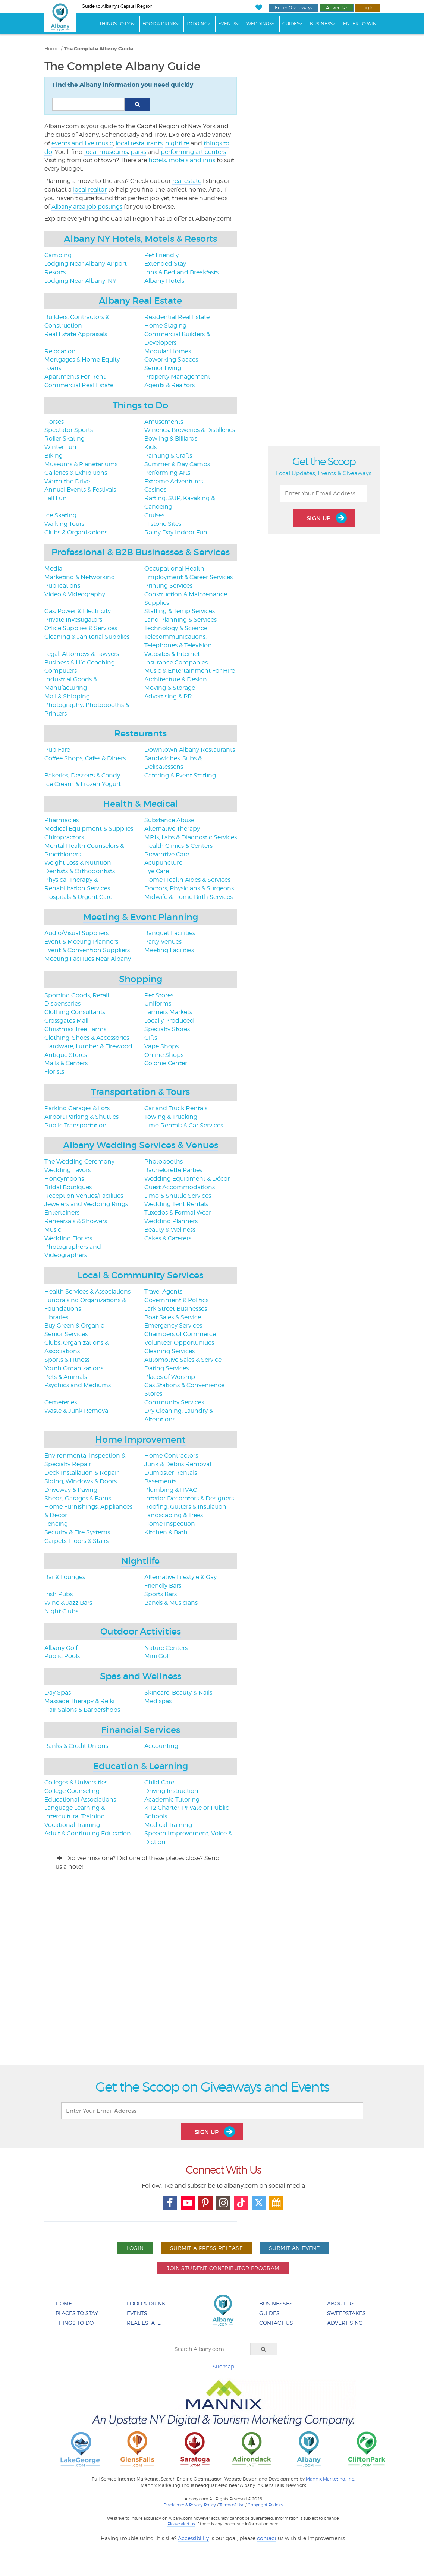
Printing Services (168, 585)
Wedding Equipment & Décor (187, 1178)
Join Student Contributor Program (223, 2268)
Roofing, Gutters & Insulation (185, 1506)
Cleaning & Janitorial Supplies (86, 636)
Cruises (154, 515)
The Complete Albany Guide (98, 49)
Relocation (60, 351)
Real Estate (144, 2323)
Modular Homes (167, 351)
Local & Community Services (140, 1275)
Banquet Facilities (169, 933)
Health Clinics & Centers (178, 845)
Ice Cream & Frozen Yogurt (82, 783)
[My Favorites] (259, 8)
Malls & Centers (66, 1063)
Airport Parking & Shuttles (81, 1116)
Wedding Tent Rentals (176, 1204)
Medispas (158, 1701)
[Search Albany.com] (210, 2349)
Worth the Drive (67, 481)
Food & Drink (159, 23)
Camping (58, 255)
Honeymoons (64, 1178)
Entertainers (61, 1212)
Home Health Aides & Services (187, 879)
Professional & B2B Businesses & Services (140, 552)
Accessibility (193, 2538)
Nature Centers (166, 1647)
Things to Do (140, 405)
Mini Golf (157, 1656)
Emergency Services (173, 1325)
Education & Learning (140, 1766)
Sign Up (327, 517)
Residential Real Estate (177, 317)
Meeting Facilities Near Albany (87, 958)
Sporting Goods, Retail (76, 995)
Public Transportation (75, 1125)
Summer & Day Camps (177, 464)
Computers (60, 670)
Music (52, 1229)
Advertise (336, 7)
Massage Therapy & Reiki (79, 1701)
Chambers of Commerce (180, 1334)
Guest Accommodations (179, 1187)
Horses (54, 421)
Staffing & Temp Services (179, 611)
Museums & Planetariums (80, 464)
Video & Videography (74, 594)
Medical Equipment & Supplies (88, 828)
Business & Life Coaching (79, 662)
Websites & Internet (172, 653)
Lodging (197, 23)
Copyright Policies (265, 2504)
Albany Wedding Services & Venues (140, 1145)
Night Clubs (61, 1611)
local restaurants (139, 143)
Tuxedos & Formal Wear (177, 1212)
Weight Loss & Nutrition (77, 862)
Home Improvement (140, 1439)
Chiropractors (64, 837)
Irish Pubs (58, 1594)
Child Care (159, 1782)
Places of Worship (169, 1376)
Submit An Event (294, 2248)
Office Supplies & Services (80, 628)
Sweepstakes (346, 2313)
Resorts (55, 272)
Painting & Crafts (168, 455)
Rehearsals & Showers (75, 1221)
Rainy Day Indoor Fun (175, 532)
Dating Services (166, 1368)
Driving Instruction (171, 1790)
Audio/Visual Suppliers (76, 933)
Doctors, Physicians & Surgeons (189, 888)
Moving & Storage (169, 687)
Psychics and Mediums (77, 1385)
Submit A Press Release (206, 2248)
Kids (150, 447)
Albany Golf (61, 1647)
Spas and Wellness (140, 1676)
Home (51, 48)
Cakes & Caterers (167, 1238)
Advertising (345, 2323)
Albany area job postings (86, 206)
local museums (106, 151)
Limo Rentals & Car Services (183, 1125)
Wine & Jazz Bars (68, 1602)
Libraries (56, 1317)
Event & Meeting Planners (81, 941)
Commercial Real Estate (78, 385)
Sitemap (223, 2366)
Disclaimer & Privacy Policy (189, 2504)
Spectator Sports (68, 429)
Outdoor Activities (140, 1631)
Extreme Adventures (173, 481)
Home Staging (165, 325)
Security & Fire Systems (77, 1532)
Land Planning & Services (180, 619)
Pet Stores (158, 995)
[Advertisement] (212, 1974)
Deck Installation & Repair (81, 1472)
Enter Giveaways (293, 7)
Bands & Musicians (171, 1602)
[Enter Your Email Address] (323, 493)
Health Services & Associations (87, 1291)
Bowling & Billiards (170, 438)
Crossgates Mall (66, 1020)
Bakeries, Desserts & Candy (82, 775)
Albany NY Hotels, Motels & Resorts (140, 238)
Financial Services (140, 1729)
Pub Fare (57, 749)
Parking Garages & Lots (77, 1108)
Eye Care (156, 871)
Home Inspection (169, 1523)
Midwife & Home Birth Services (188, 896)
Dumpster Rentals (170, 1472)
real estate (186, 180)
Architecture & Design (175, 679)
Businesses (276, 2303)
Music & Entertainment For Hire (189, 670)
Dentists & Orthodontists (79, 871)
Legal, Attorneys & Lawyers (81, 653)
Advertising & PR (168, 696)
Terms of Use (231, 2504)
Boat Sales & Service (172, 1317)
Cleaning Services (169, 1351)
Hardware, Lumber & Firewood (88, 1046)
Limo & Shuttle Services (177, 1195)
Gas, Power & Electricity (77, 611)
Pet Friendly (161, 255)
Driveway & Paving (70, 1489)
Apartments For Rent (75, 376)
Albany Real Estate (140, 300)
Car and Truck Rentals (175, 1108)
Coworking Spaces (171, 359)
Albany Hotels (164, 280)
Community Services (174, 1402)
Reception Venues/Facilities (83, 1195)
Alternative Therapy (172, 828)
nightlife (177, 143)
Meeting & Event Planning (140, 917)
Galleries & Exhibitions (75, 472)
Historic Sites (162, 523)
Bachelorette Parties (173, 1170)
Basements (160, 1481)
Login (367, 7)
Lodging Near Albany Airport (85, 263)
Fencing (56, 1523)
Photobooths (163, 1161)
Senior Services (66, 1334)
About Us (341, 2303)
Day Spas (57, 1692)
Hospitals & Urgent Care (78, 896)
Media (53, 568)
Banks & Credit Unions (76, 1745)
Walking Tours (64, 523)
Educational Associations (80, 1799)
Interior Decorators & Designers (189, 1498)
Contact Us (276, 2323)
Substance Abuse (169, 820)
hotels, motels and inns (181, 160)
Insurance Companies (176, 662)
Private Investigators (73, 619)
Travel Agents (163, 1291)
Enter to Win (360, 23)
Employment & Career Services (188, 577)
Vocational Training (72, 1824)
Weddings (259, 23)
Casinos (155, 489)
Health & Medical (140, 803)
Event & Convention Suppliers (87, 950)
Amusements (163, 421)
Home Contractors (171, 1455)
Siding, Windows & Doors (80, 1481)
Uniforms (157, 1003)
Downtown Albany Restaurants (189, 749)
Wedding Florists (68, 1238)
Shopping (140, 978)
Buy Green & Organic (74, 1325)
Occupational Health (174, 568)
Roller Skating (64, 438)
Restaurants (140, 733)
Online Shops (163, 1054)
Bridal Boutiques (68, 1187)
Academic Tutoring (172, 1799)
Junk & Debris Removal (177, 1464)
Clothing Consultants (74, 1012)
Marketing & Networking (79, 577)
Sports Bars (160, 1594)
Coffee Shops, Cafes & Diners (85, 758)
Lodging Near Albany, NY (80, 280)
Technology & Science (175, 628)
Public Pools (62, 1656)
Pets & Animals (65, 1376)
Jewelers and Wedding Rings (86, 1204)
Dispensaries (62, 1003)
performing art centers (193, 151)
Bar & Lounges (64, 1577)
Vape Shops (161, 1046)
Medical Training (168, 1824)
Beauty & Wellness (169, 1229)
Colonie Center (165, 1063)
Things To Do (115, 23)
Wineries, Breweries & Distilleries (189, 429)
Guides (290, 23)
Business (321, 23)
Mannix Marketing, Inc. (330, 2479)
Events (227, 23)
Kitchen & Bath (166, 1532)
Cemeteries (60, 1402)
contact (266, 2538)
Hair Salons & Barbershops (82, 1709)
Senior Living (162, 368)
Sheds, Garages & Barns (77, 1498)
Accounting (161, 1745)
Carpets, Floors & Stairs (76, 1540)
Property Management (177, 376)
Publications (62, 585)
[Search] (264, 2349)
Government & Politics (176, 1300)
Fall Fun (55, 498)
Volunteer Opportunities (179, 1342)
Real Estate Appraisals (75, 334)
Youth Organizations (73, 1368)
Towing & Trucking (170, 1116)
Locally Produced (169, 1020)
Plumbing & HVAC (170, 1489)
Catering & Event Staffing (180, 775)
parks (138, 151)
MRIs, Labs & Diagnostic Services (190, 837)
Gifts (150, 1037)
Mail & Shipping (67, 696)
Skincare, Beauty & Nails (178, 1692)
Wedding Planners (171, 1221)
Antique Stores (65, 1054)
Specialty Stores (167, 1029)
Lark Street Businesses (175, 1308)
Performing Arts (167, 472)
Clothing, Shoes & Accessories (86, 1037)
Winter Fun (60, 447)
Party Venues (163, 941)
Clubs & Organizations (75, 532)
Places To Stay (77, 2313)
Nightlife (140, 1561)
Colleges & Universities (75, 1782)
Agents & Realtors (169, 385)
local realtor (90, 189)
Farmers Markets (168, 1012)
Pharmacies (61, 820)
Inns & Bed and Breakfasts (181, 272)
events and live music (82, 143)
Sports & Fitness (66, 1359)
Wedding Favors (67, 1170)
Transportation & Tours (140, 1091)
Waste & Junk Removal (77, 1410)
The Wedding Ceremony (79, 1161)
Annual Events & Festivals (80, 489)
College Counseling (72, 1790)
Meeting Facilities (169, 950)
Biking (53, 455)
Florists (54, 1071)
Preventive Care (166, 854)
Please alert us (181, 2523)
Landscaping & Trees (173, 1515)
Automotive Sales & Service (183, 1359)
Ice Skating (60, 515)
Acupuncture (163, 862)
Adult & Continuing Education (87, 1833)
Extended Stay (165, 263)
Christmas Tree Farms (75, 1029)
